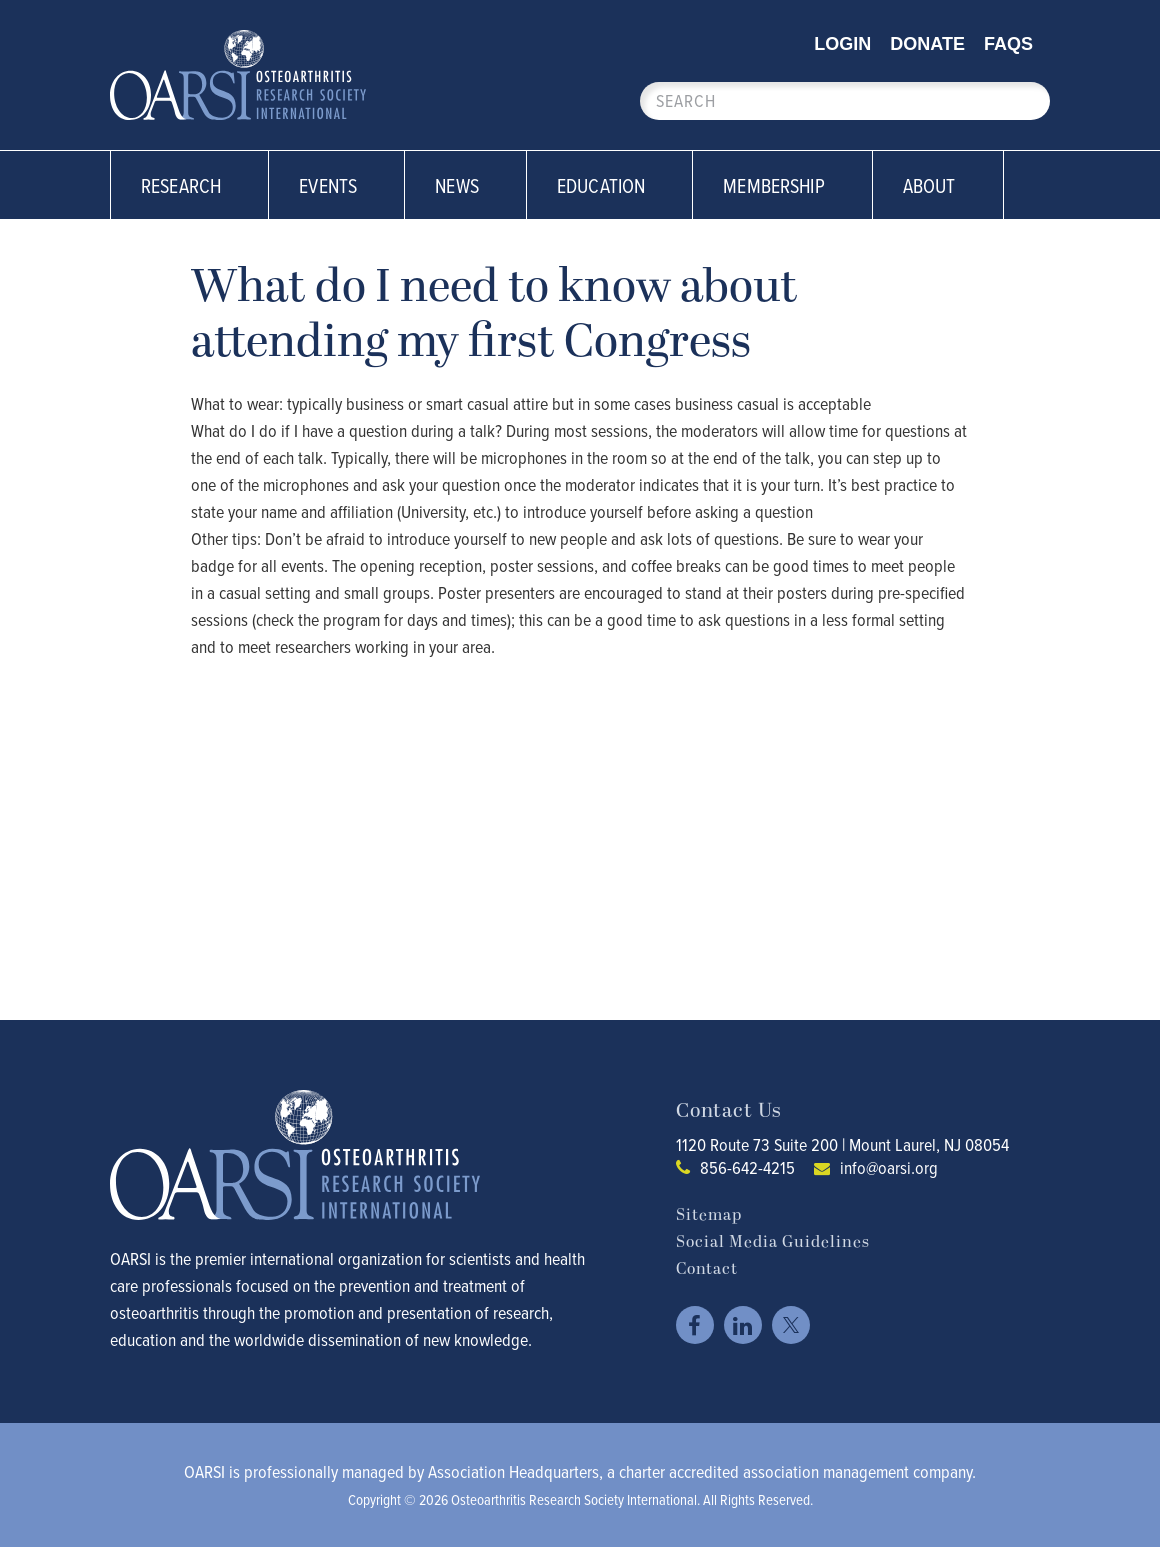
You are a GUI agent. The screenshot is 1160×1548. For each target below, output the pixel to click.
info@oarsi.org (889, 1167)
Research (192, 185)
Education (612, 185)
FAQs (1008, 44)
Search (1024, 101)
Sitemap (709, 1215)
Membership (785, 185)
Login (842, 44)
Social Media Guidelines (773, 1242)
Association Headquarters (513, 1471)
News (468, 185)
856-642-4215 (747, 1167)
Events (339, 185)
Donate (927, 44)
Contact (707, 1269)
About (940, 185)
